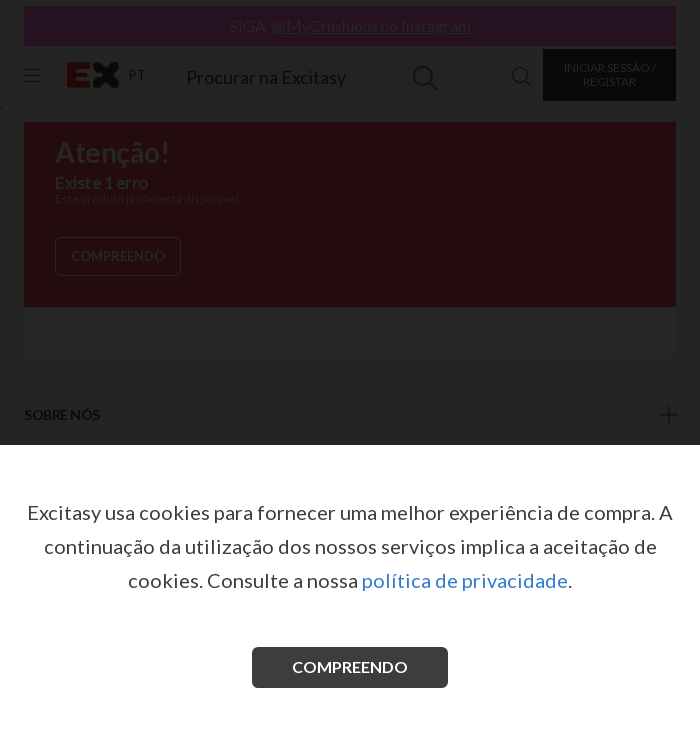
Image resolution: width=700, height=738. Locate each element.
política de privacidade (465, 580)
